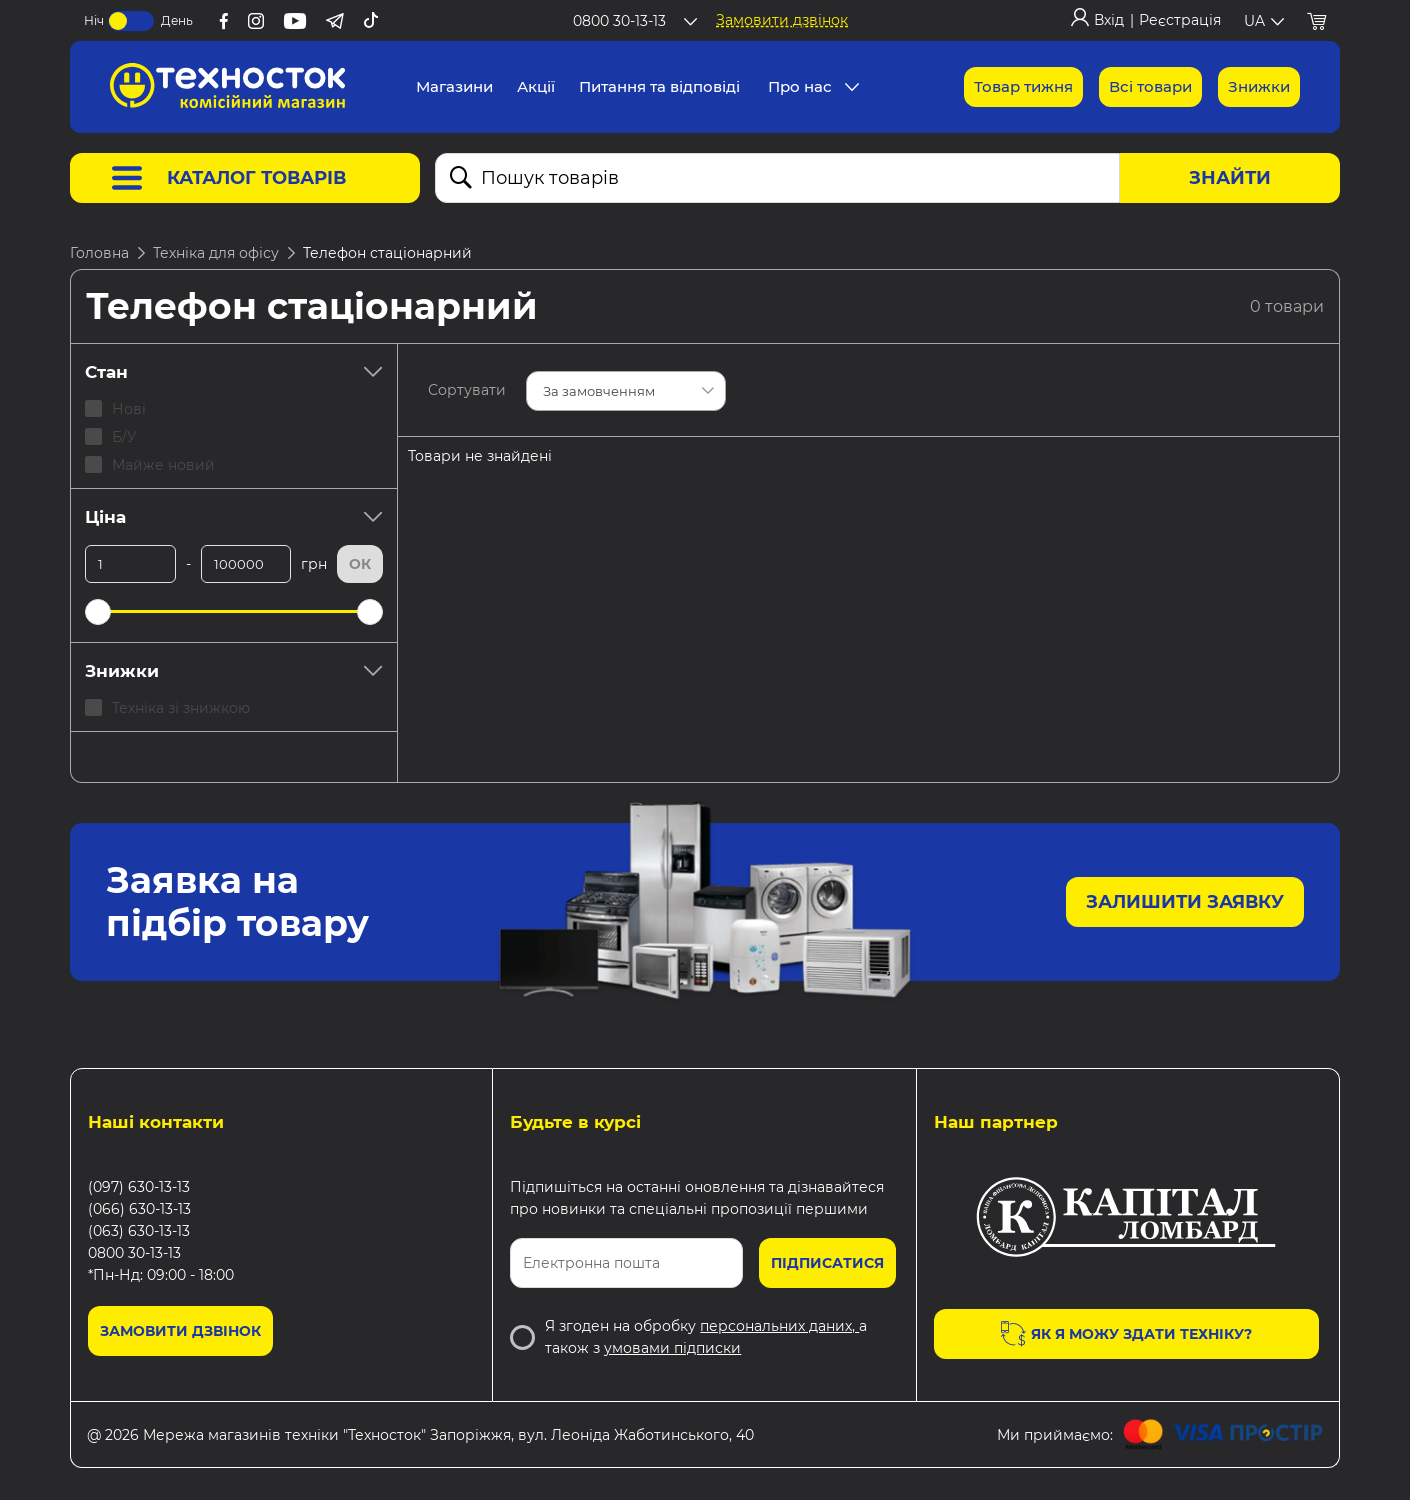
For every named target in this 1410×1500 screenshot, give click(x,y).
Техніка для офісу (216, 253)
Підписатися (827, 1263)
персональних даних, (779, 1326)
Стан (234, 372)
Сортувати (467, 390)
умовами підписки (672, 1348)
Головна (99, 253)
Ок (360, 564)
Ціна (234, 517)
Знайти (1230, 178)
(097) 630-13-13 (139, 1187)
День (177, 20)
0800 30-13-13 (134, 1253)
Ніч (94, 20)
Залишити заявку (1185, 902)
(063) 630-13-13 (139, 1231)
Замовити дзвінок (782, 20)
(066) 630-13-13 (139, 1209)
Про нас (800, 86)
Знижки (234, 671)
